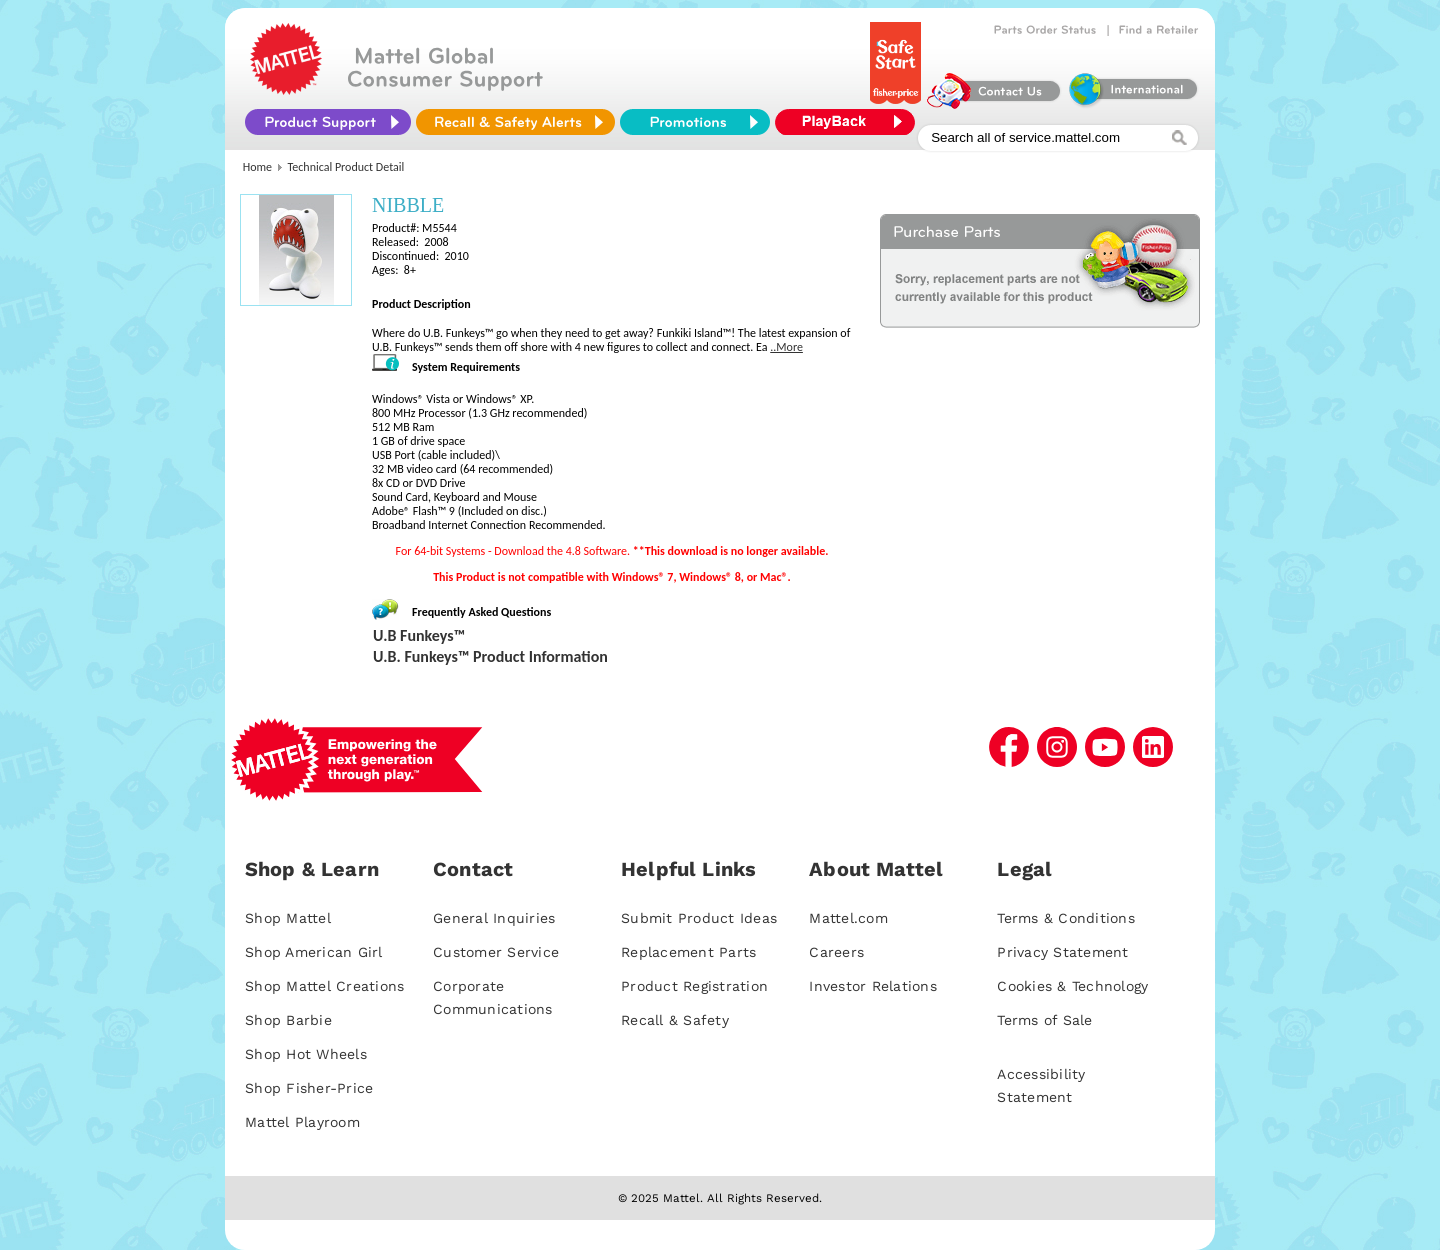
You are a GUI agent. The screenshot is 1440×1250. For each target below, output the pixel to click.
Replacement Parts (688, 952)
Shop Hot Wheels (306, 1054)
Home (257, 167)
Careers (836, 952)
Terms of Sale (1044, 1020)
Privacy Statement (1062, 952)
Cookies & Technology (1072, 986)
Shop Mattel (288, 918)
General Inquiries (494, 918)
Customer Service (496, 952)
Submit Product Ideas (699, 918)
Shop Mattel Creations (324, 986)
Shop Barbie (288, 1020)
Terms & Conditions (1066, 918)
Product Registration (694, 986)
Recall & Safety (675, 1020)
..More (786, 347)
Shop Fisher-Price (309, 1088)
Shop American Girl (314, 952)
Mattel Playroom (302, 1122)
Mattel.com (848, 918)
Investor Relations (873, 986)
